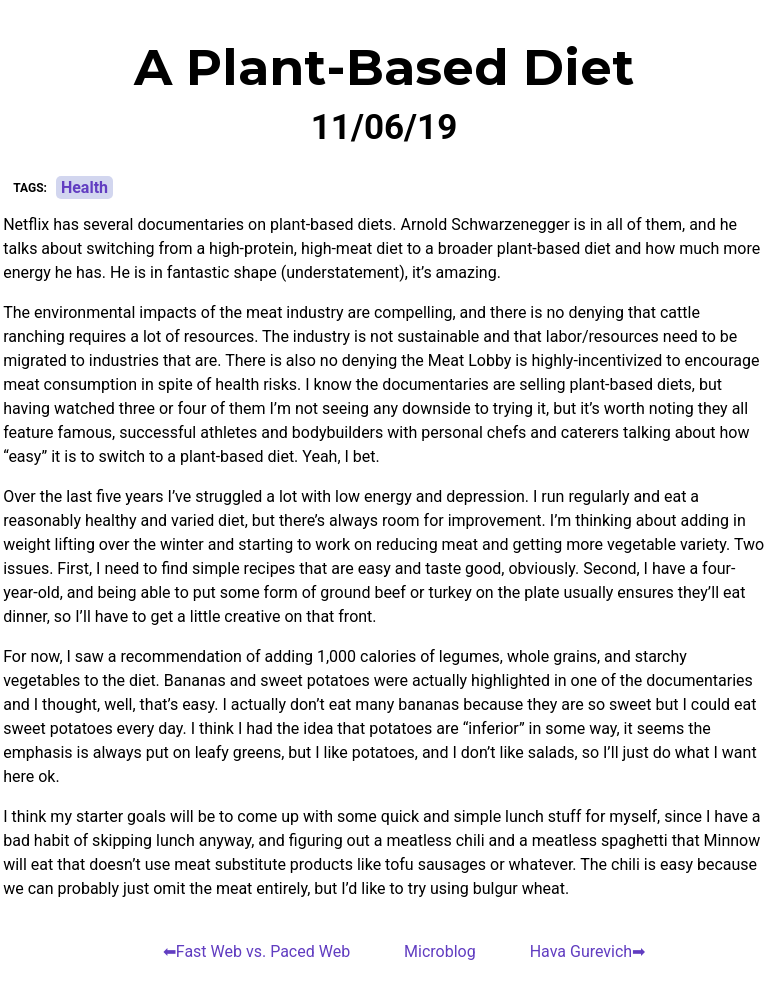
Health (84, 187)
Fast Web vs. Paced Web (263, 951)
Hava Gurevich (581, 951)
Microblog (440, 951)
